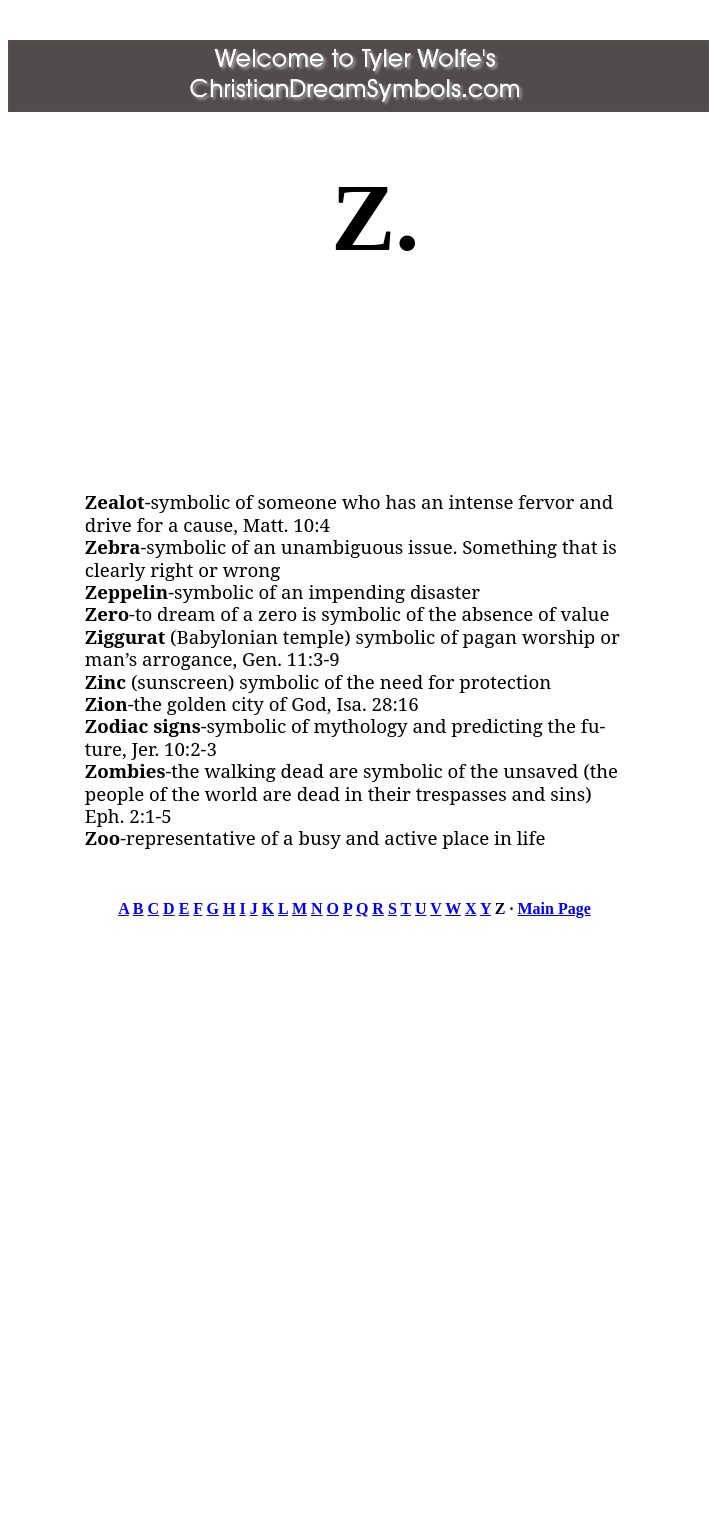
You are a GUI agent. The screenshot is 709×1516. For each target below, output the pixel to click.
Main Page (554, 908)
